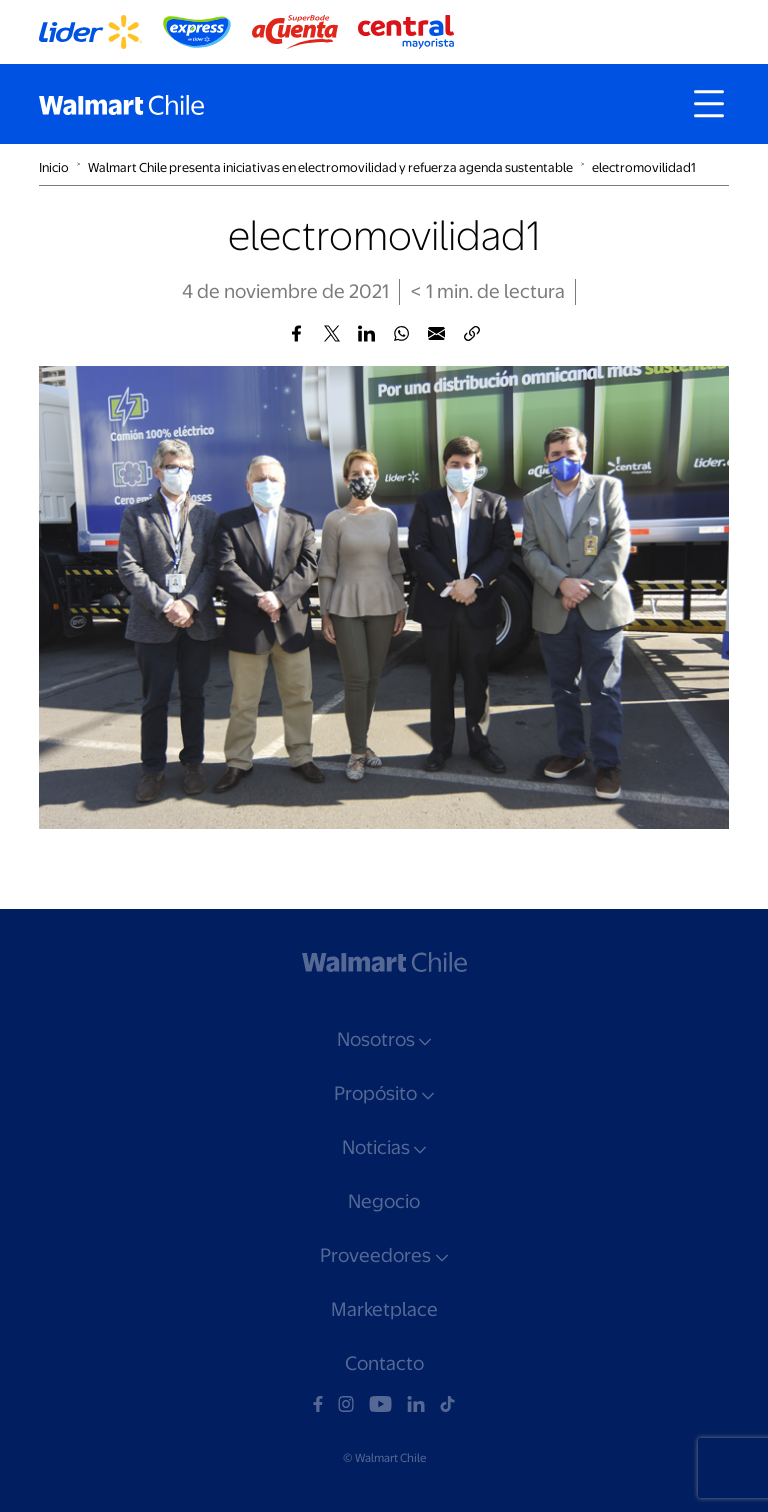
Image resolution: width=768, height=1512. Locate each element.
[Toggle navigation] (709, 104)
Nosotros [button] (376, 1039)
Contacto (384, 1363)
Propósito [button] (375, 1093)
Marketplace (384, 1309)
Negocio (384, 1201)
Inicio (54, 167)
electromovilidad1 (644, 167)
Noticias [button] (376, 1147)
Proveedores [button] (375, 1255)
